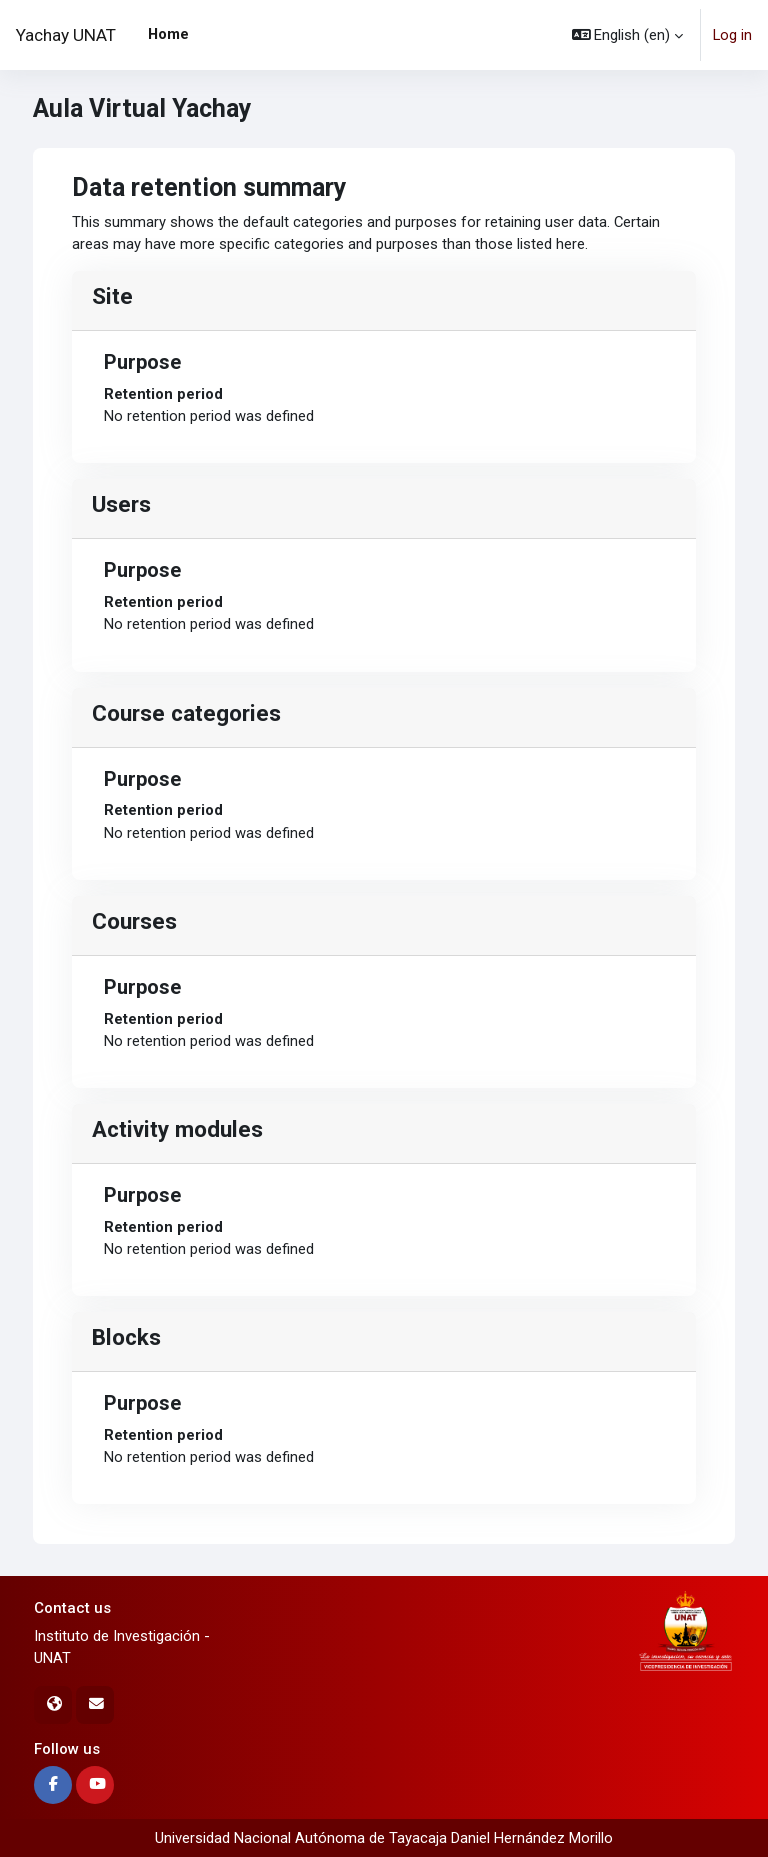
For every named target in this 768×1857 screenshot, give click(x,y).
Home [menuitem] (168, 34)
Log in (732, 35)
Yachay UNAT (66, 35)
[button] (628, 35)
